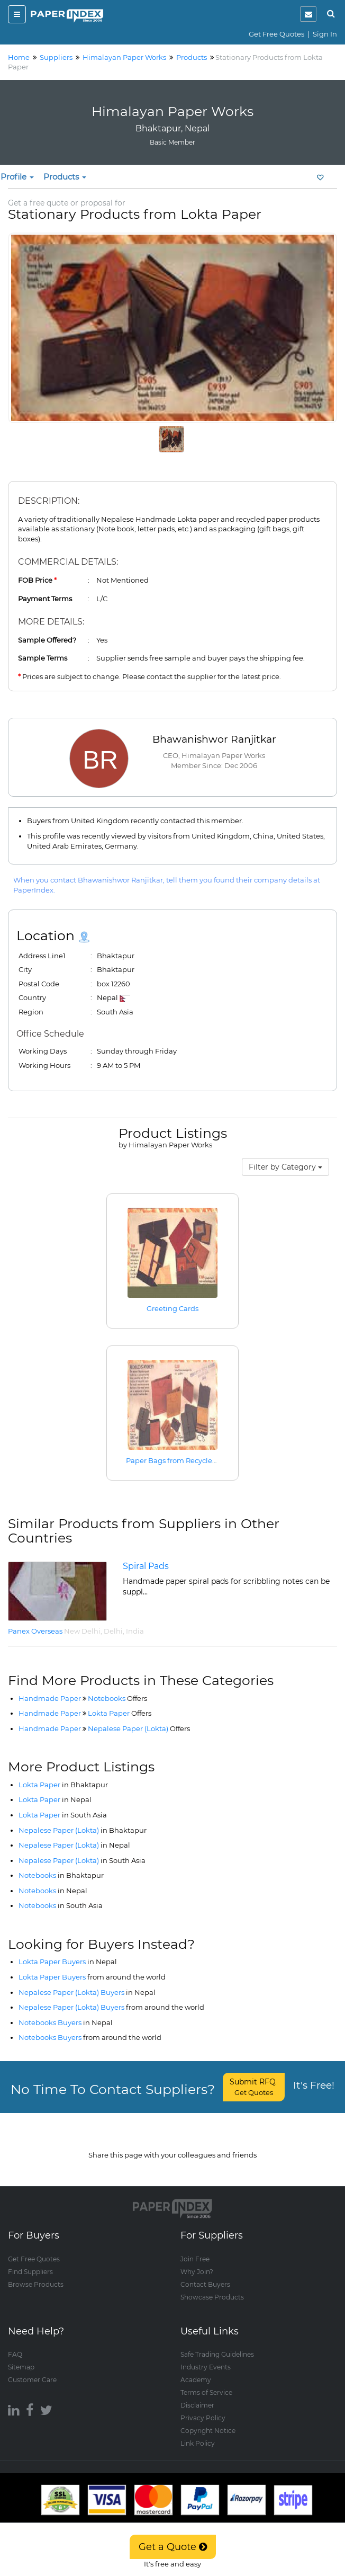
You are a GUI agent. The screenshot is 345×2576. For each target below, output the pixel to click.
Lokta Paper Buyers (68, 1961)
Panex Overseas (35, 1631)
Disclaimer (197, 2395)
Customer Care (32, 2370)
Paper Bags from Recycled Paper (182, 1460)
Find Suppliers (30, 2261)
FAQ (15, 2344)
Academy (195, 2370)
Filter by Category (285, 1167)
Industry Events (205, 2357)
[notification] (308, 14)
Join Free (195, 2248)
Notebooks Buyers (66, 2022)
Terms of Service (206, 2382)
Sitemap (21, 2357)
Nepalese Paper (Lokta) (139, 1728)
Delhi (113, 1631)
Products (64, 177)
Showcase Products (212, 2286)
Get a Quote (173, 2547)
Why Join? (196, 2261)
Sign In (325, 34)
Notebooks (117, 1698)
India (135, 1631)
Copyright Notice (207, 2421)
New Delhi (82, 1631)
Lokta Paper (119, 1713)
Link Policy (197, 2433)
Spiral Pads (146, 1566)
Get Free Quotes (276, 34)
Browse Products (35, 2274)
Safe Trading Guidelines (217, 2344)
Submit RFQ (254, 2087)
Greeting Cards (172, 1308)
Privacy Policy (202, 2408)
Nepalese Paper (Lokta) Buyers (87, 1992)
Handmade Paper (50, 1698)
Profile (17, 177)
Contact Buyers (205, 2274)
